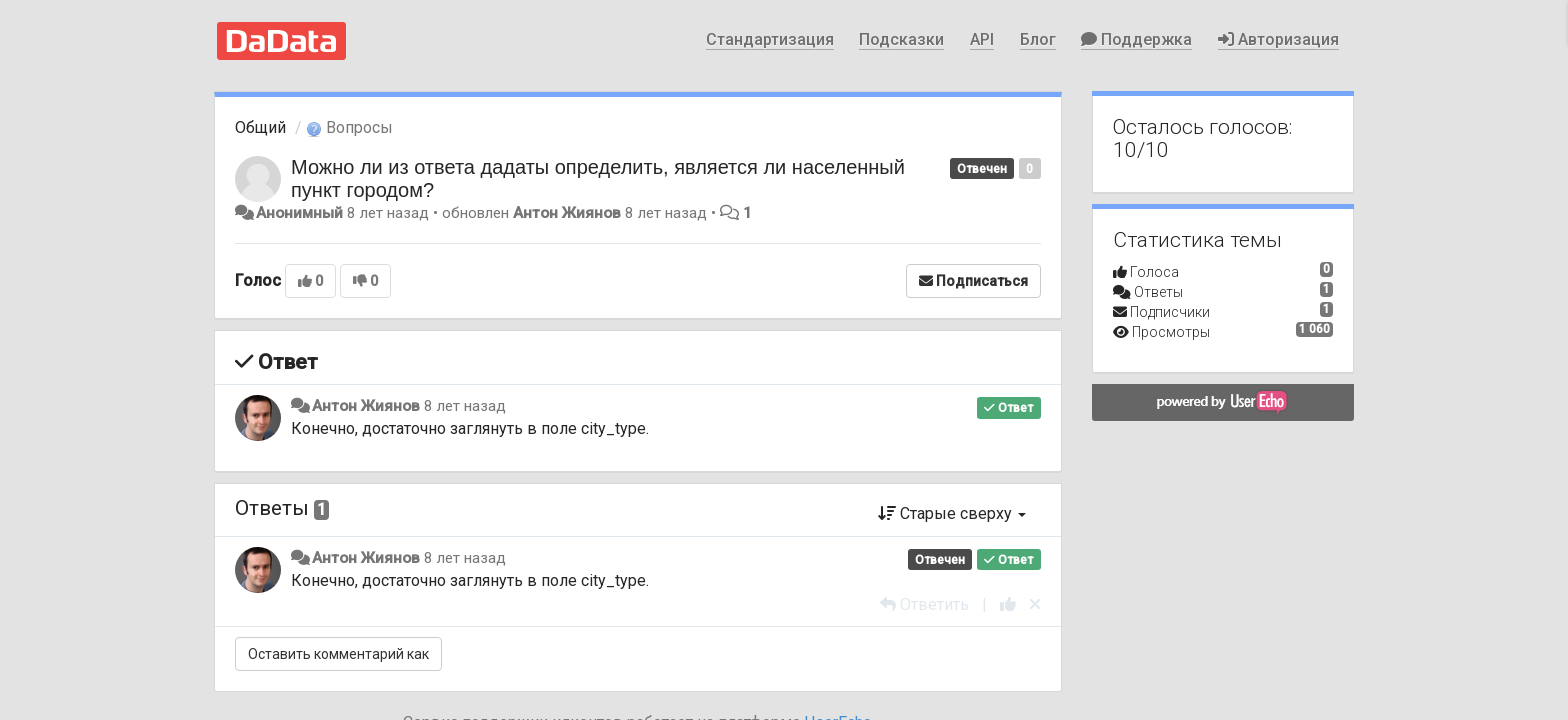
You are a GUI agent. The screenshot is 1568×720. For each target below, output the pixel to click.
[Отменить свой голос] (1035, 604)
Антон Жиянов (567, 213)
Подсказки (901, 39)
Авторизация (1278, 39)
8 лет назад (465, 406)
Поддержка (1136, 39)
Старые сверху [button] (952, 513)
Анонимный (299, 213)
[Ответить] (924, 604)
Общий (260, 127)
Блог (1038, 39)
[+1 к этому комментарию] (1008, 604)
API (982, 39)
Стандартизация (770, 39)
